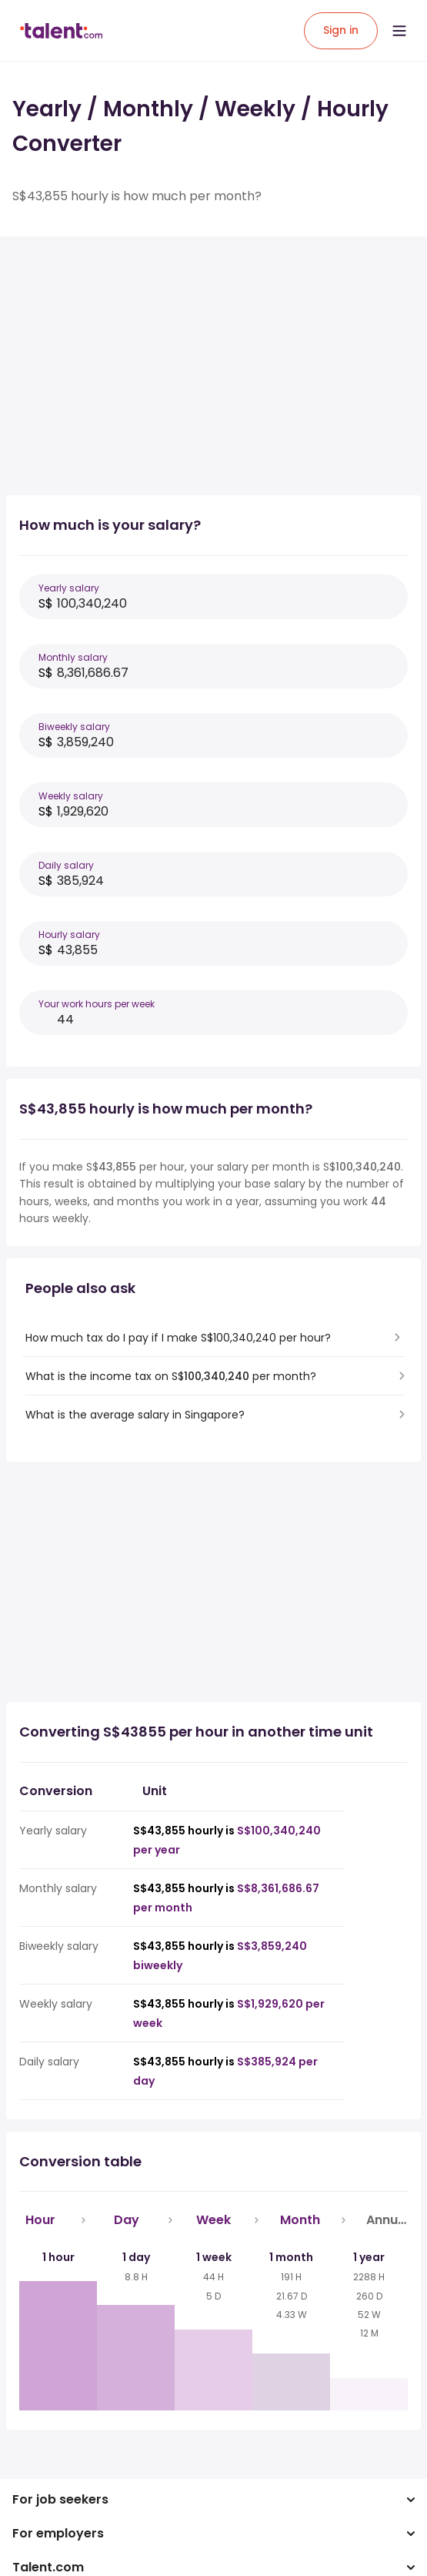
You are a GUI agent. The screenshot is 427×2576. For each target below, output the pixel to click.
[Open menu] (399, 31)
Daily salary (66, 865)
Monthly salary (73, 657)
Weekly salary (70, 795)
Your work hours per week (96, 1003)
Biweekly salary (74, 726)
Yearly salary (68, 588)
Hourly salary (69, 934)
